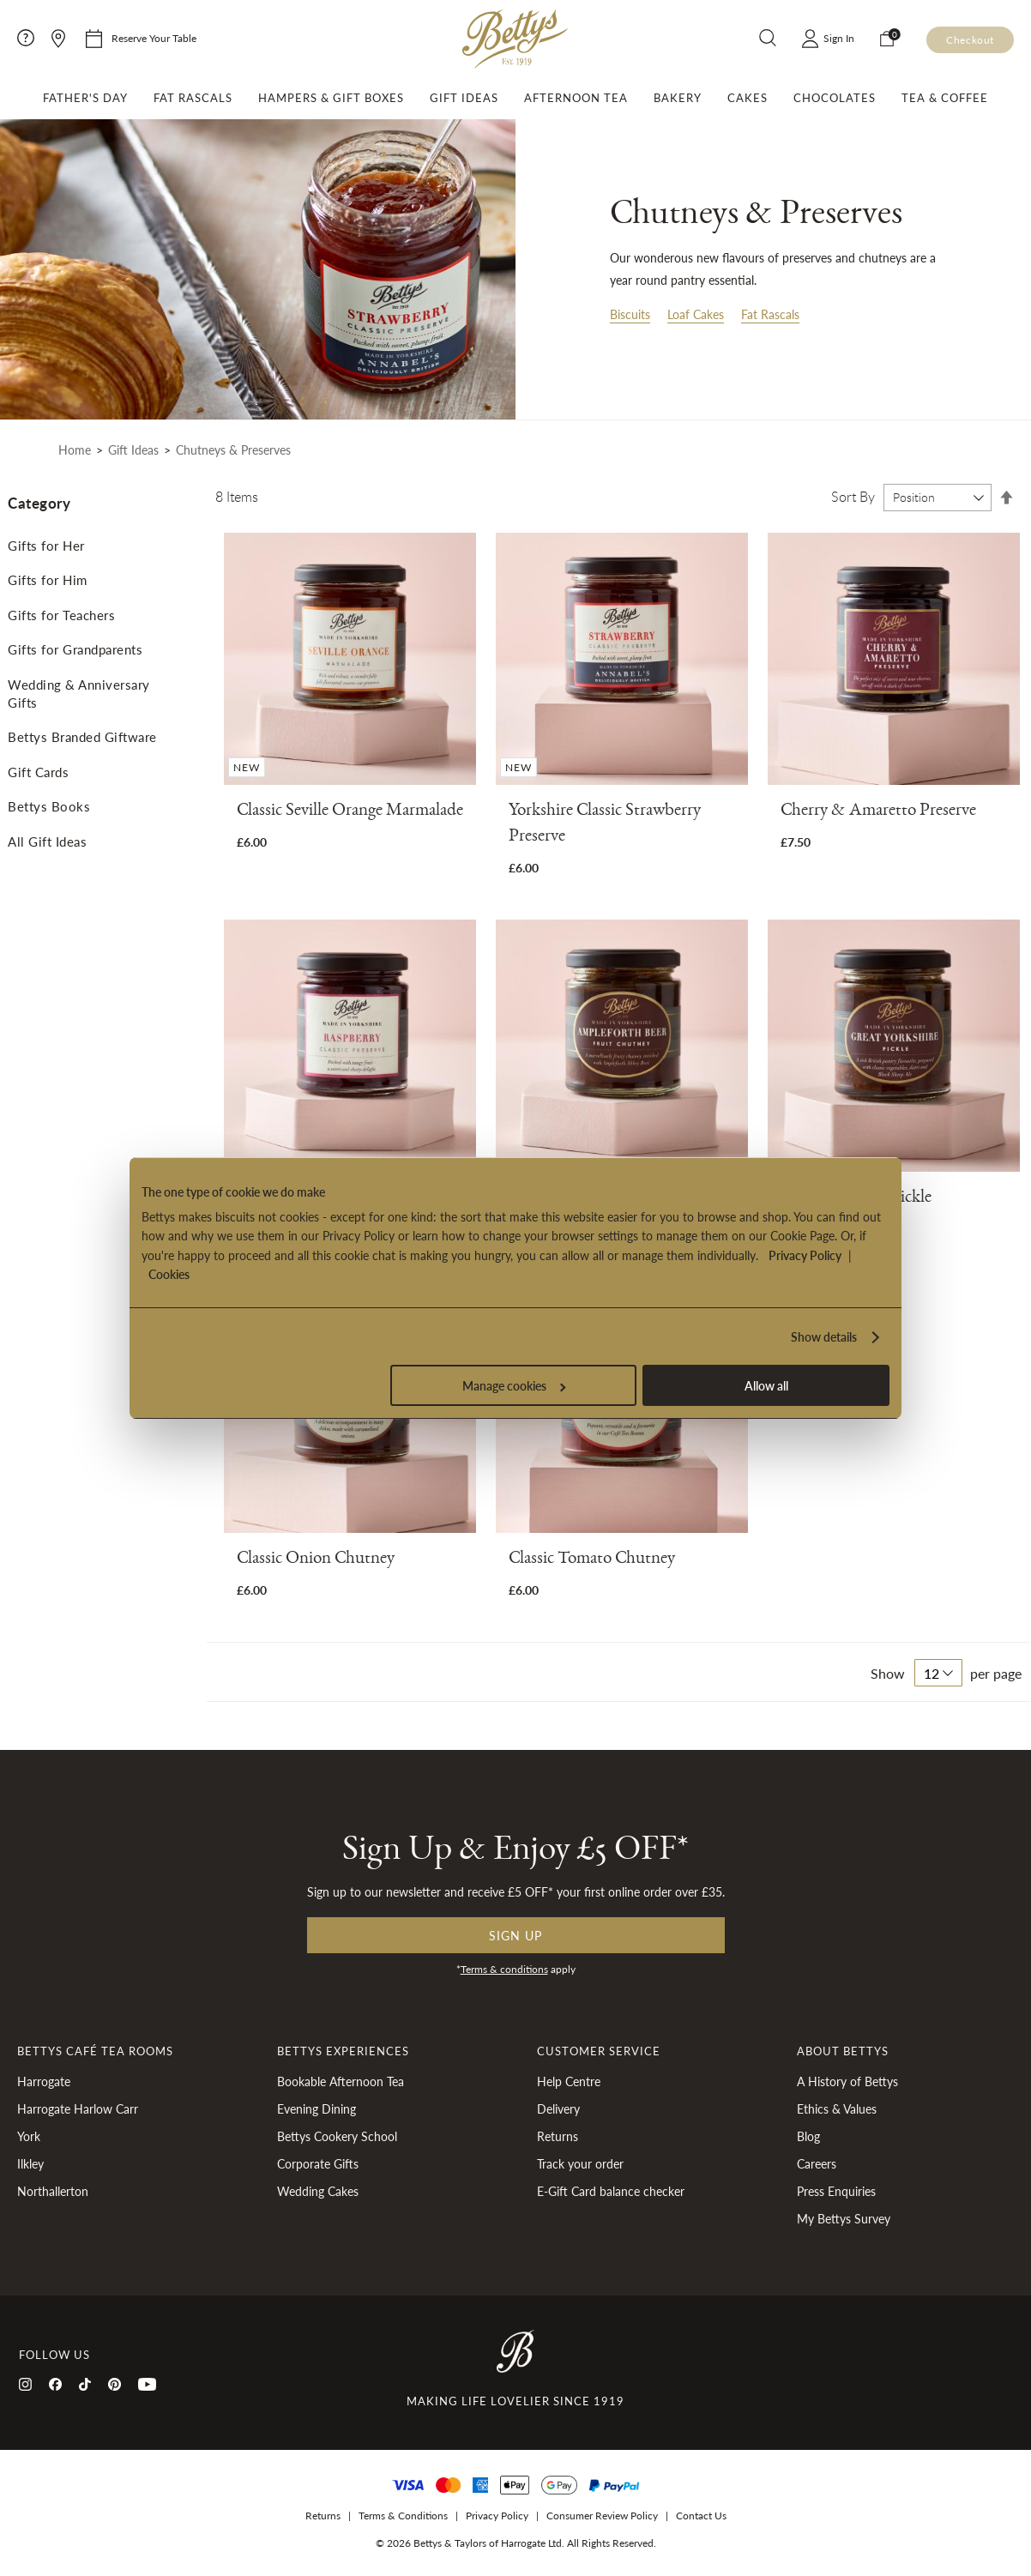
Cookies (169, 1273)
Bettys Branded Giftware (82, 736)
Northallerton (52, 2190)
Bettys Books (49, 806)
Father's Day (85, 98)
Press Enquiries (836, 2190)
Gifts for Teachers (61, 615)
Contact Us (701, 2515)
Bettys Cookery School (337, 2136)
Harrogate (43, 2081)
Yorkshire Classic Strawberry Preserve (605, 825)
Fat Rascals (193, 98)
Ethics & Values (837, 2108)
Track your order (580, 2163)
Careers (816, 2163)
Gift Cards (38, 772)
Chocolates (834, 98)
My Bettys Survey (843, 2218)
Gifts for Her (46, 545)
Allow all (766, 1385)
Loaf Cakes (695, 314)
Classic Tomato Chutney (592, 1560)
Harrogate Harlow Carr (77, 2108)
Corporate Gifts (318, 2163)
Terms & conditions (504, 1969)
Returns (557, 2136)
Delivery (558, 2108)
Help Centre (568, 2081)
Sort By (853, 496)
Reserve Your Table (154, 38)
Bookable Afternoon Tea (340, 2081)
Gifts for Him (47, 579)
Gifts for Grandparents (75, 649)
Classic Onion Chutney (316, 1560)
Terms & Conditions (403, 2515)
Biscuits (630, 314)
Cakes (747, 98)
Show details (824, 1336)
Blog (808, 2136)
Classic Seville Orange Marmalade (350, 812)
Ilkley (30, 2163)
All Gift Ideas (47, 841)
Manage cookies (513, 1385)
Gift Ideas (464, 98)
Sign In (838, 38)
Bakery (678, 98)
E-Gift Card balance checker (610, 2190)
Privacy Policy (805, 1255)
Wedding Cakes (318, 2190)
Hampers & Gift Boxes (331, 98)
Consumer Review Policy (602, 2515)
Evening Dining (316, 2108)
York (28, 2136)
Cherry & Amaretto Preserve (878, 812)
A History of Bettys (847, 2081)
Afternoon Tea (576, 98)
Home (74, 449)
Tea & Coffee (944, 98)
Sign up (515, 1935)
